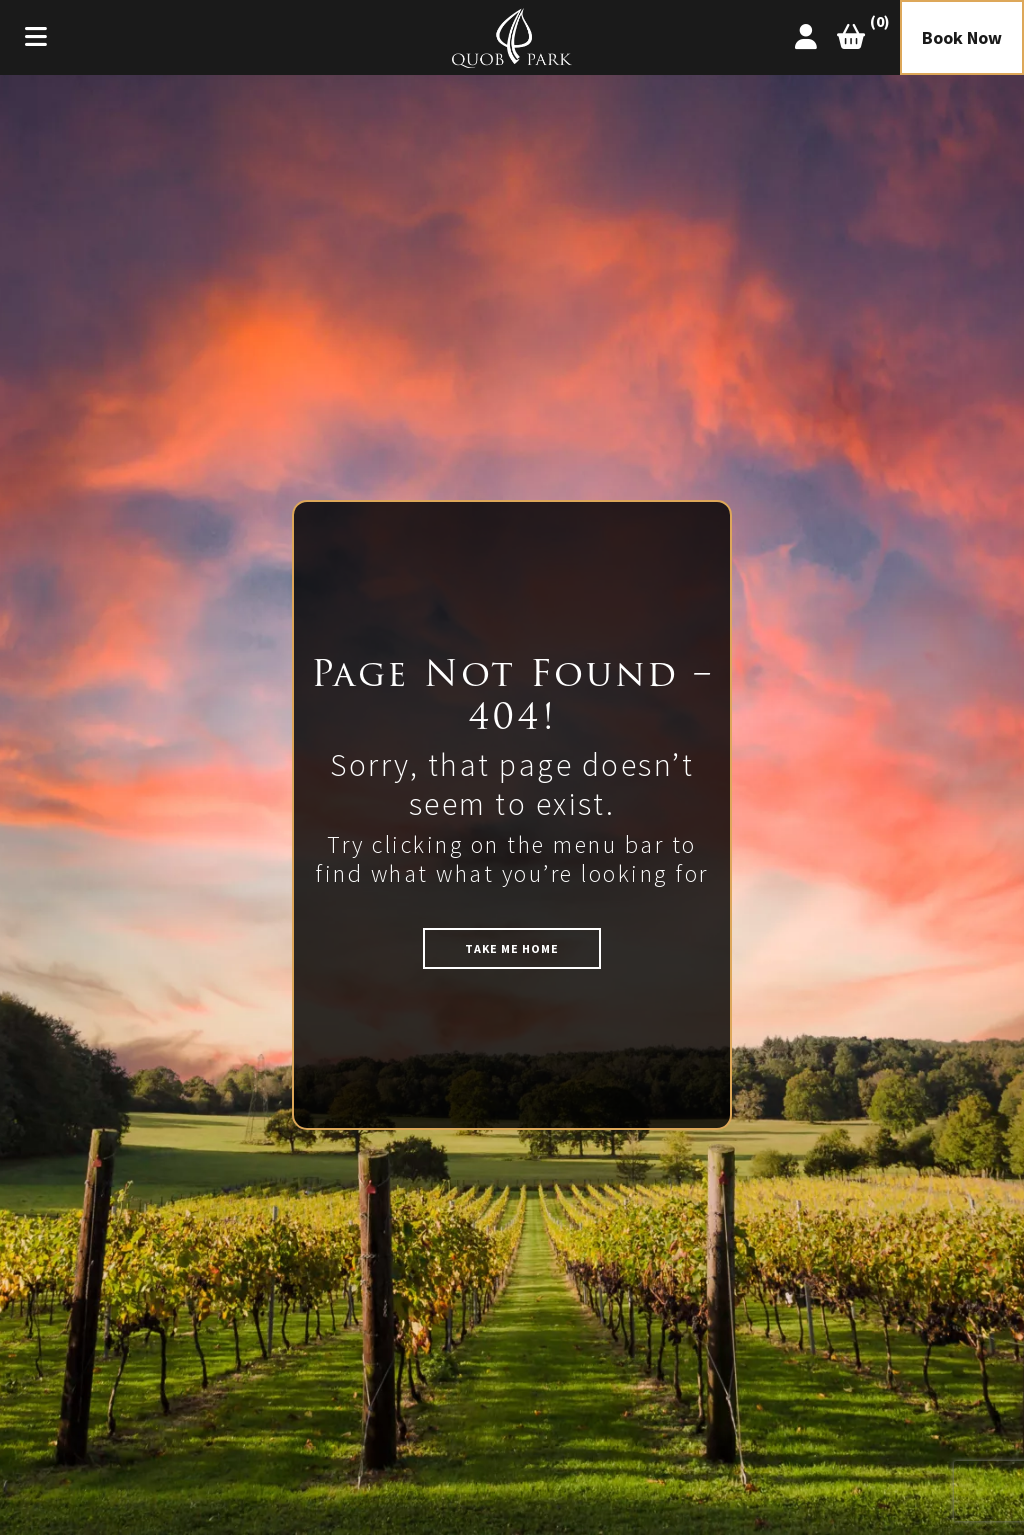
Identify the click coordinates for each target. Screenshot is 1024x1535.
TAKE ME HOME (512, 948)
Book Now (962, 37)
